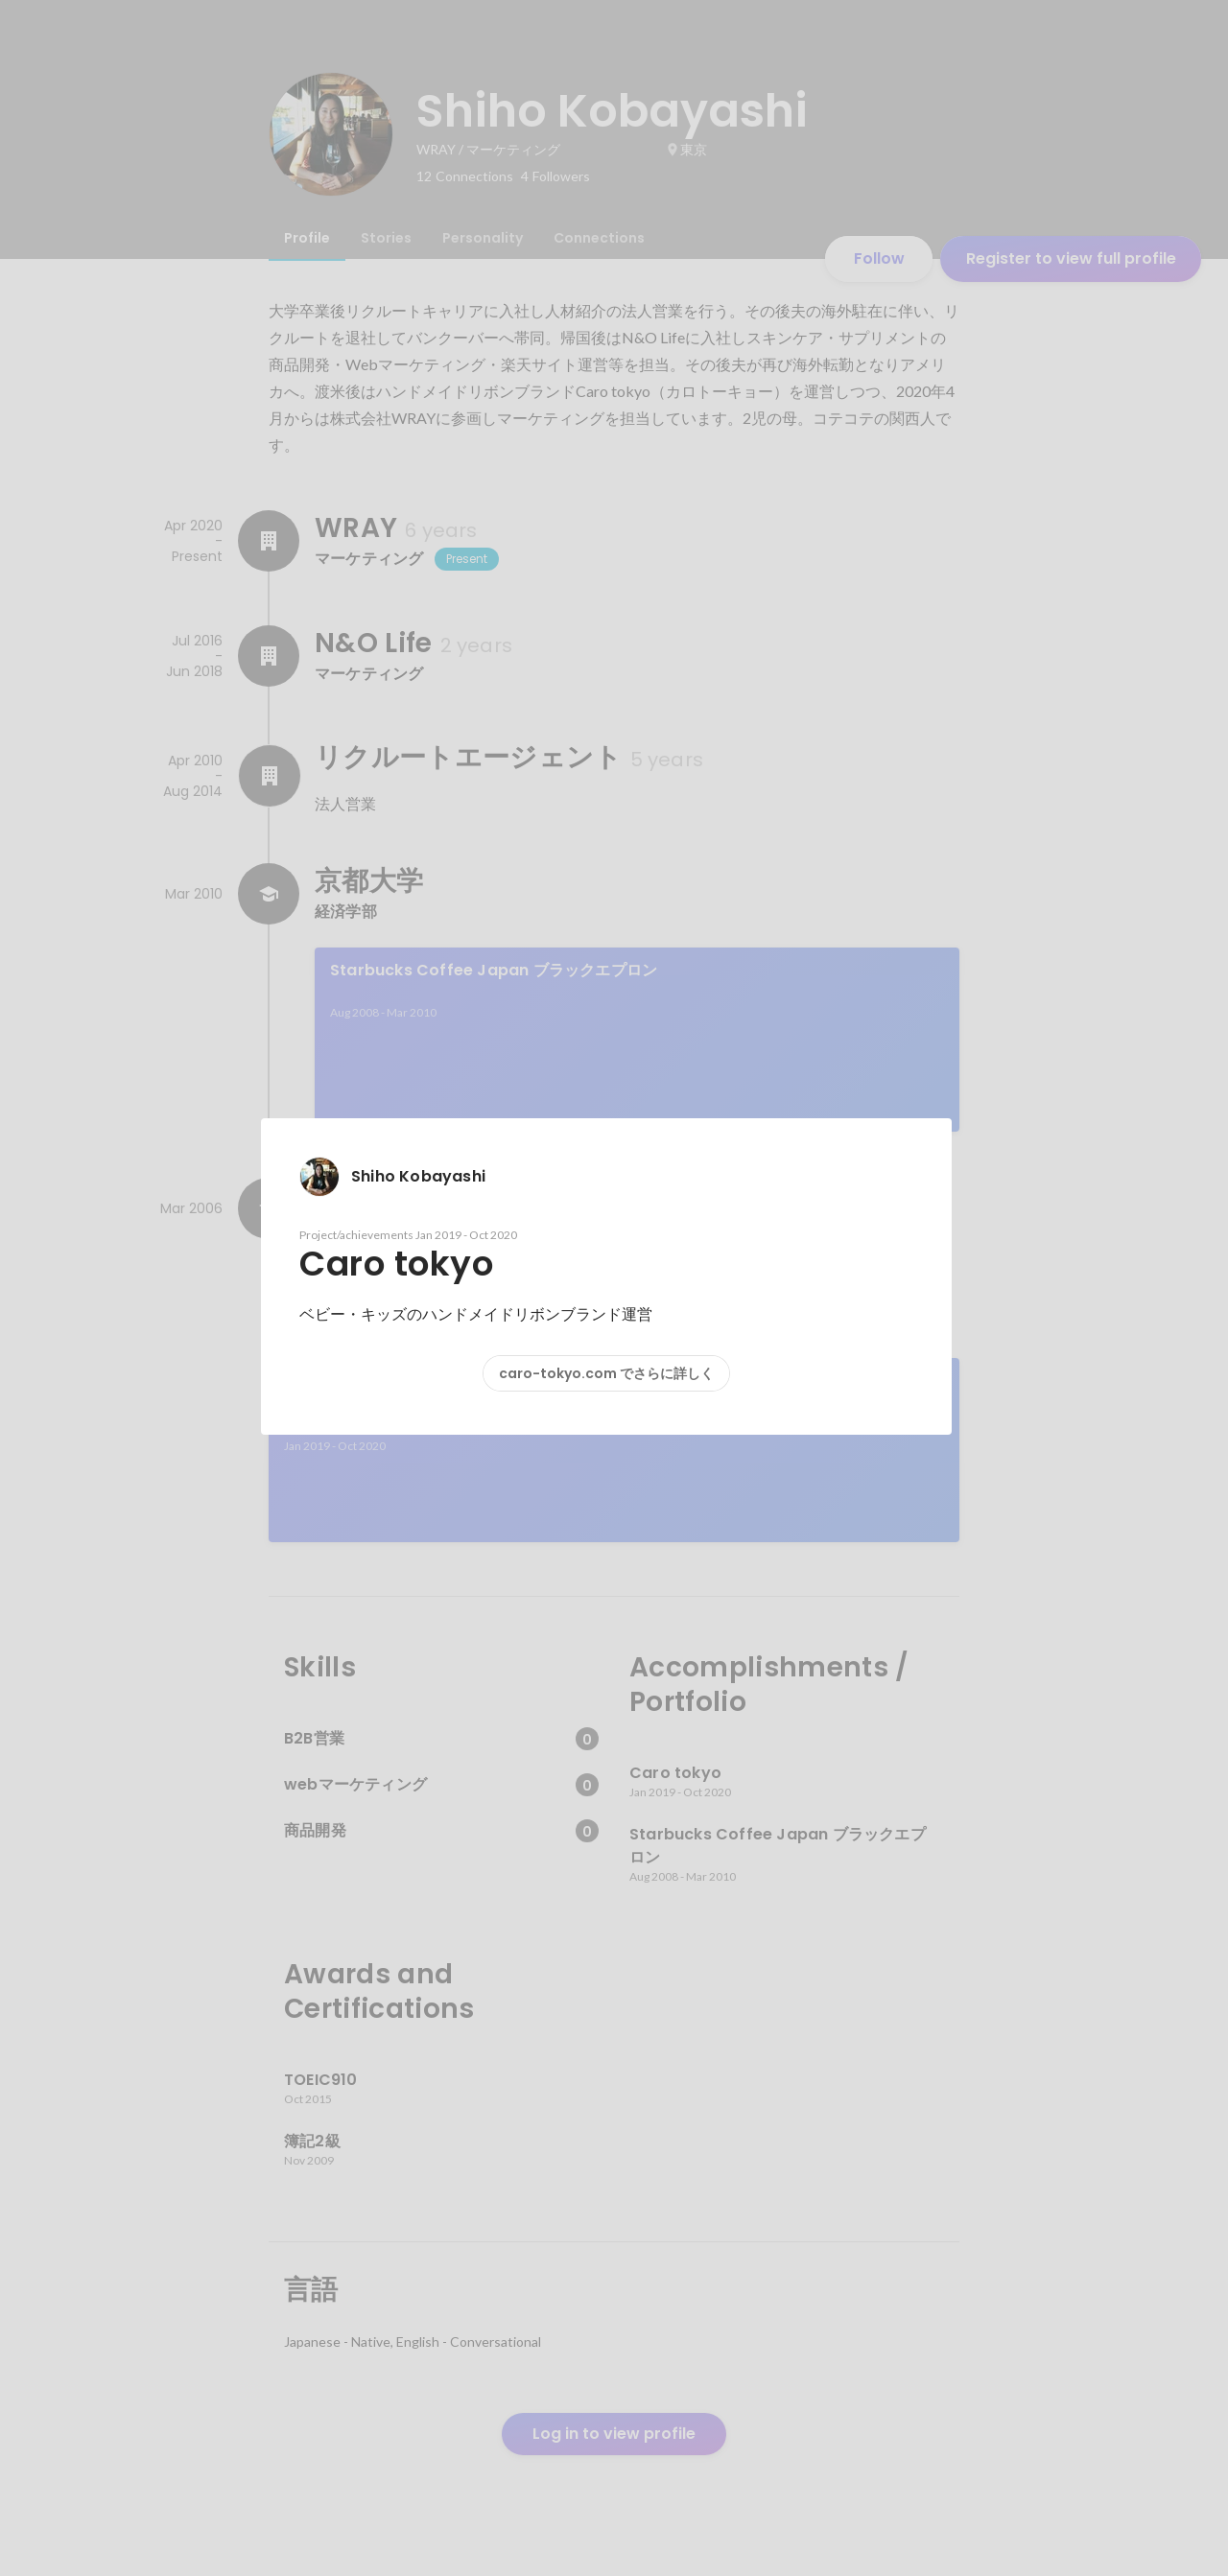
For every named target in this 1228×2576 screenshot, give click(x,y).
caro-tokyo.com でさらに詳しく (606, 1373)
